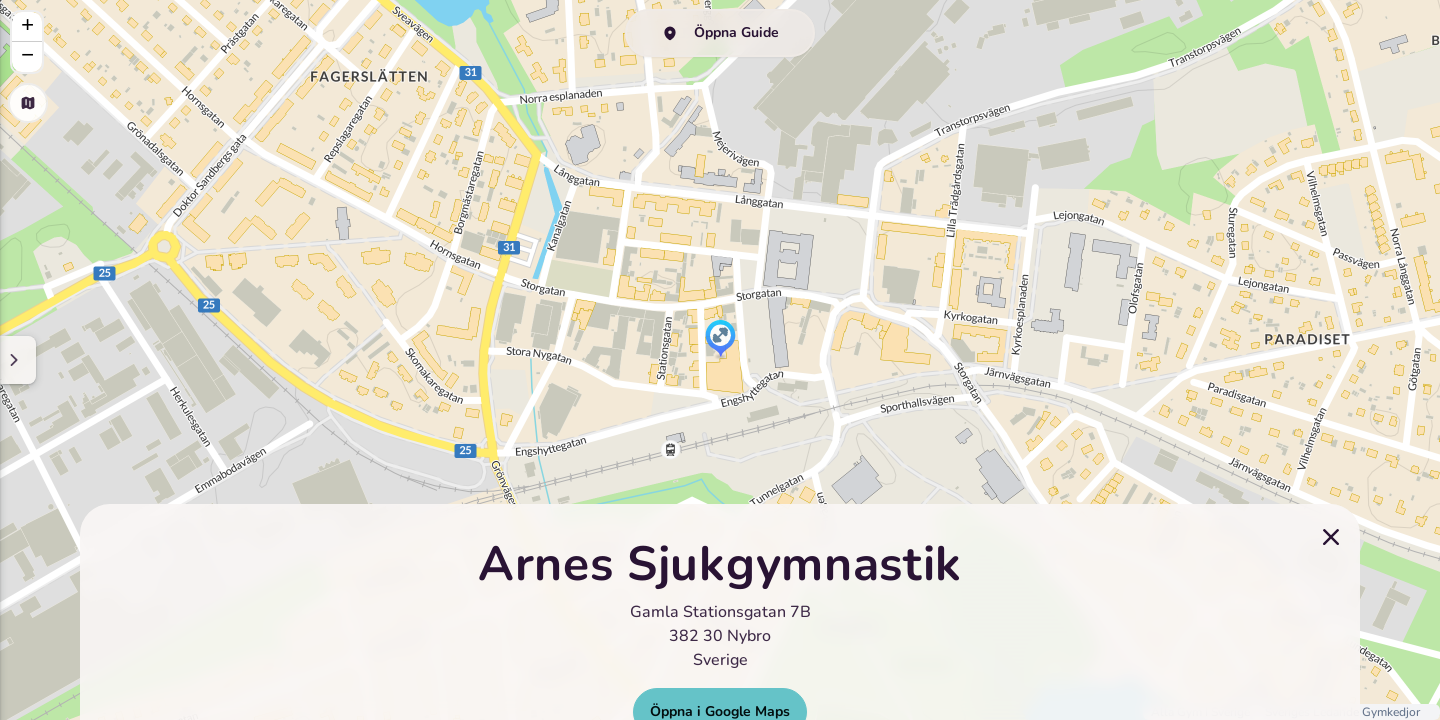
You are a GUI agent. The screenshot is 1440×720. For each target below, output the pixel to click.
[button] (720, 340)
